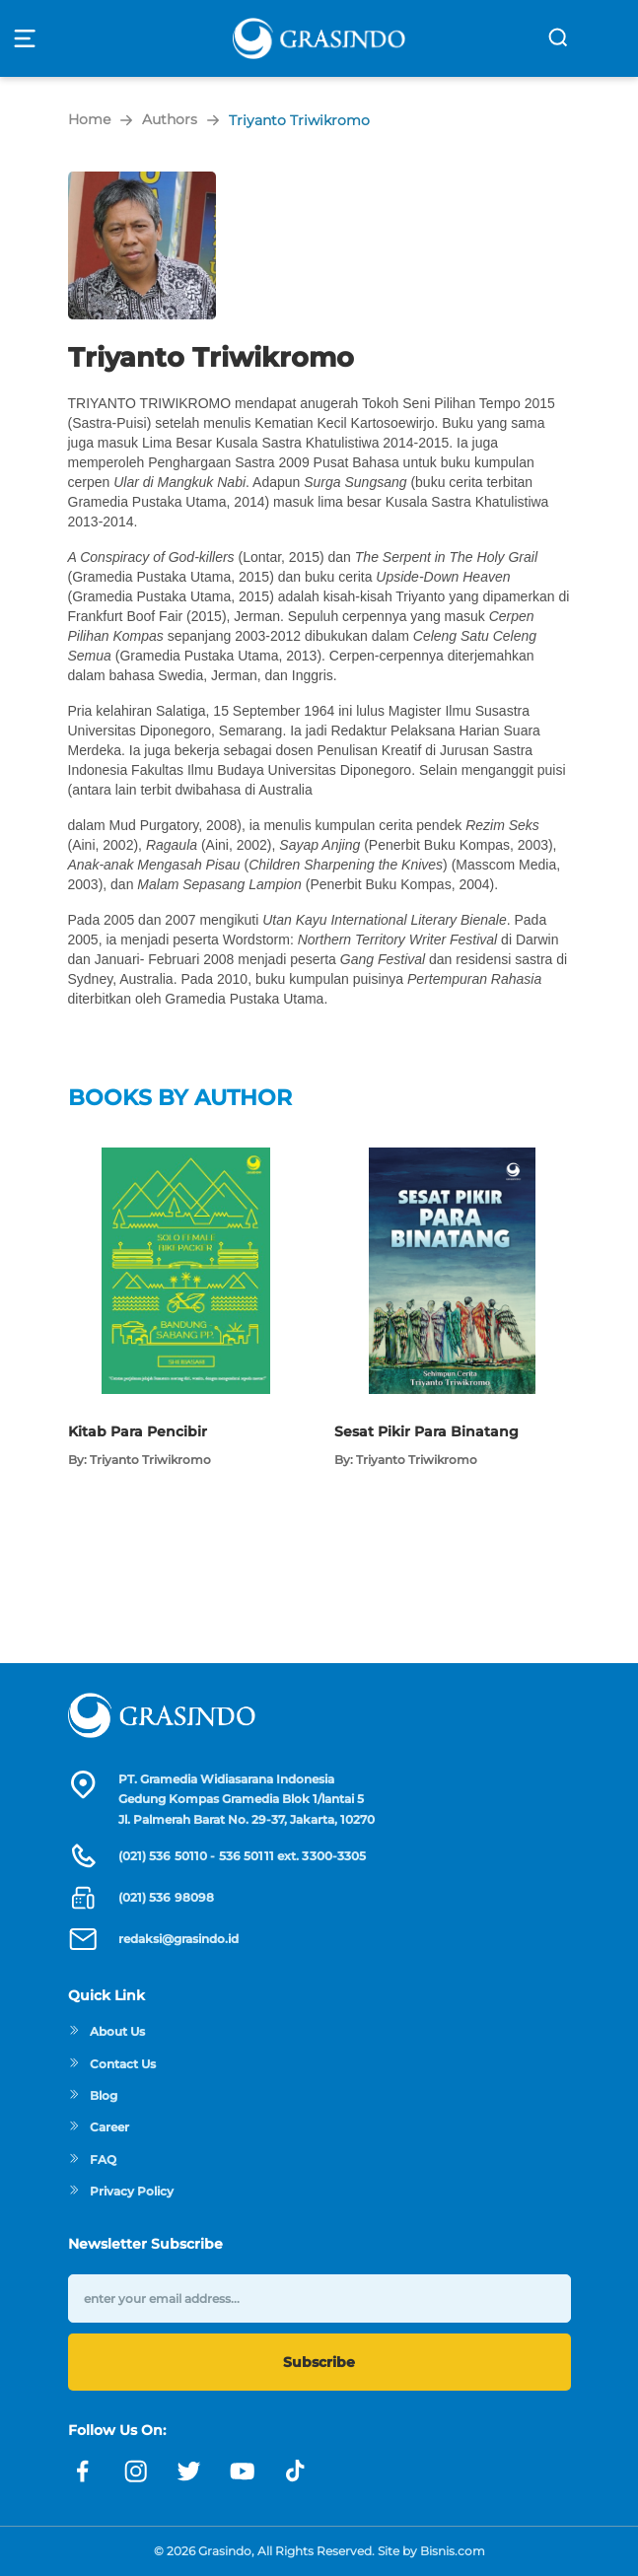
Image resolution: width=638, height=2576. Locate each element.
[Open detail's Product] (185, 1157)
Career (98, 2127)
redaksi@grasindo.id (178, 1938)
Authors (169, 119)
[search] (558, 37)
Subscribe (319, 2362)
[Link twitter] (189, 2471)
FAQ (92, 2159)
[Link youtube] (242, 2471)
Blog (92, 2095)
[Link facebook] (83, 2471)
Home (89, 119)
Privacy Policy (121, 2191)
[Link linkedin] (296, 2471)
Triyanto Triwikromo (299, 120)
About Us (106, 2031)
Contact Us (112, 2063)
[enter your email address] (319, 2298)
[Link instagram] (136, 2471)
